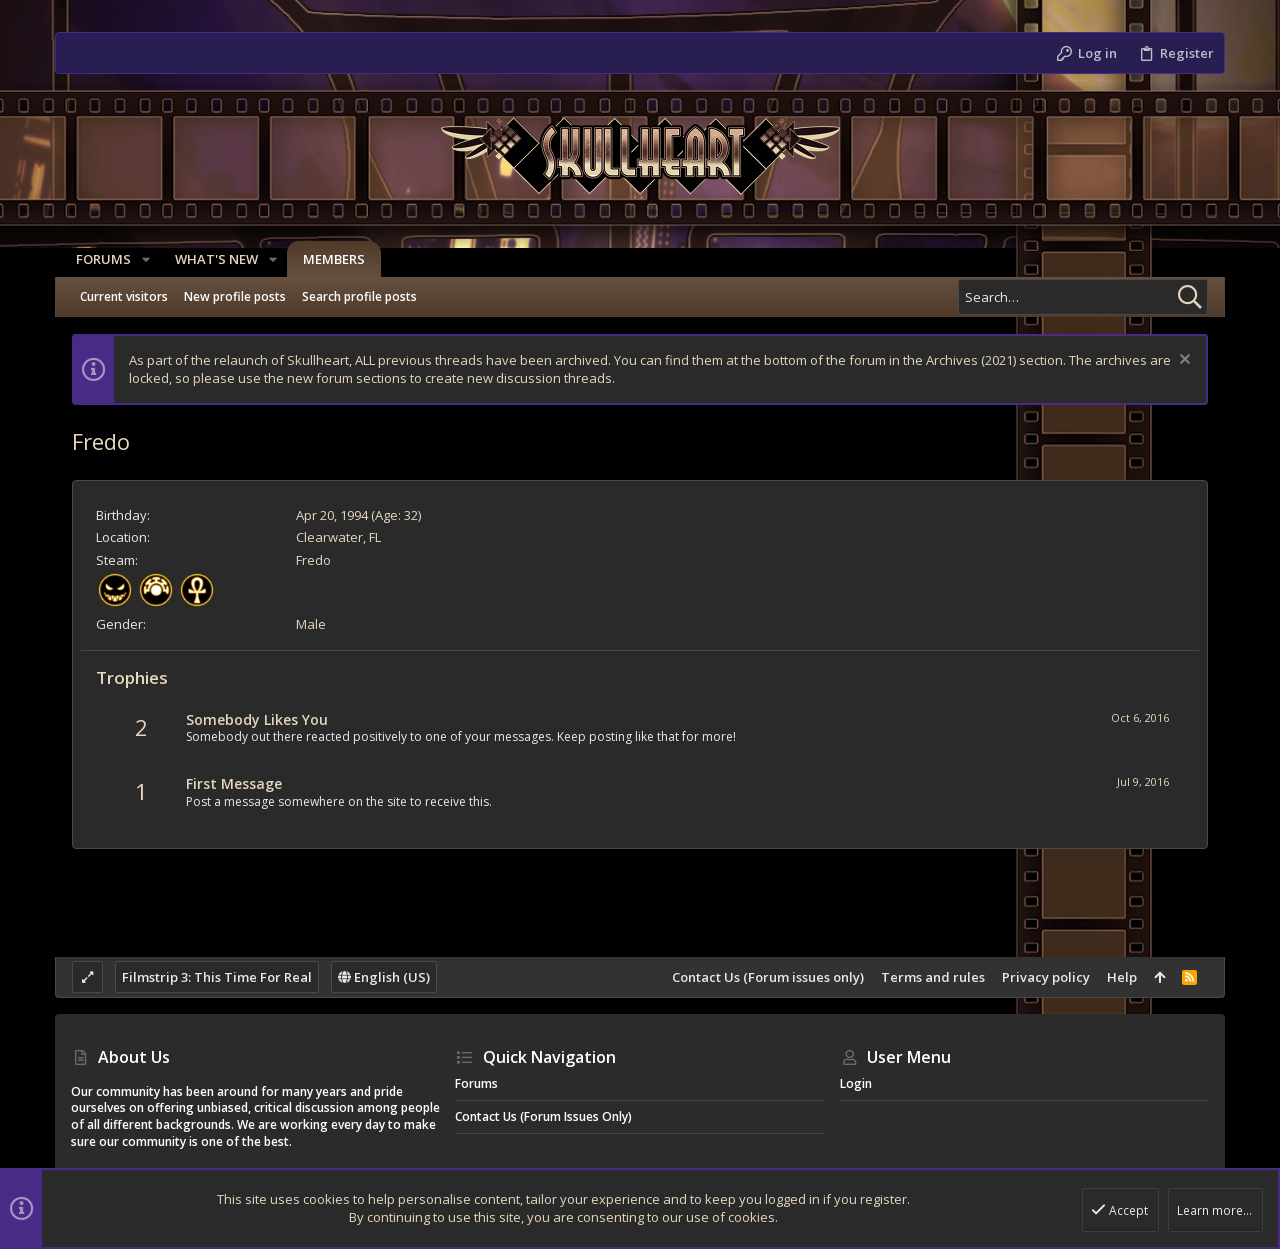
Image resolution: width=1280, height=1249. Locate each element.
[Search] (1083, 297)
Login (856, 1083)
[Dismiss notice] (1182, 361)
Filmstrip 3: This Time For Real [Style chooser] (217, 977)
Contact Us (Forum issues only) (768, 977)
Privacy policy (1046, 977)
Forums (476, 1083)
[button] (141, 259)
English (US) (384, 977)
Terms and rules (933, 977)
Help (1122, 977)
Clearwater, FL (338, 537)
